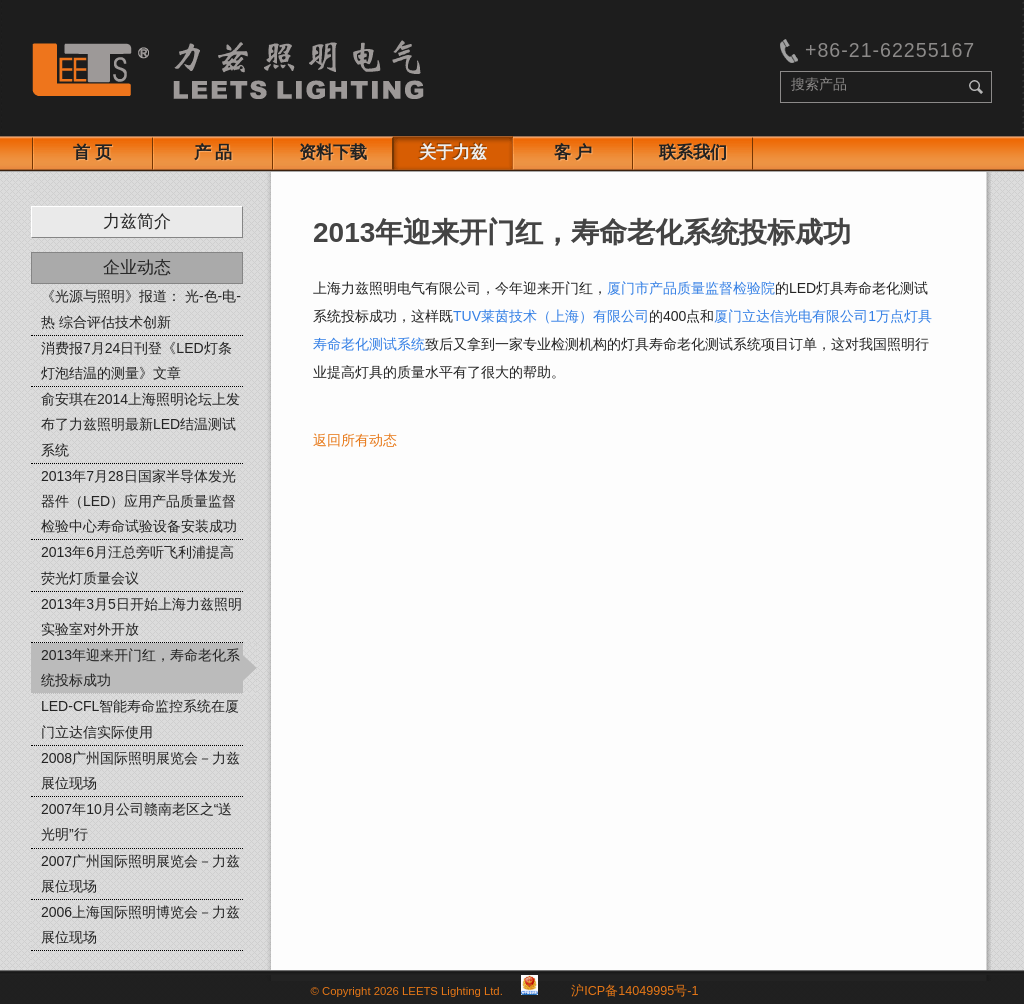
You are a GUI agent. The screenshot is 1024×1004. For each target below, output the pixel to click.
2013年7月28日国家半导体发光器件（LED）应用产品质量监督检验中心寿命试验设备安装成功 (139, 501)
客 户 (573, 152)
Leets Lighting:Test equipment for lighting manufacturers (228, 69)
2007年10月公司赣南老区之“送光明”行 (136, 821)
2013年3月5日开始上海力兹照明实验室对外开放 (141, 616)
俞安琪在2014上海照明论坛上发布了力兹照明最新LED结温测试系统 (140, 424)
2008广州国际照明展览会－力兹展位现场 (140, 770)
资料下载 (333, 152)
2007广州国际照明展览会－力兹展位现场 (140, 873)
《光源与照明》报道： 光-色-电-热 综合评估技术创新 (141, 308)
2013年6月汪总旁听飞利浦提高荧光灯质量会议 (137, 564)
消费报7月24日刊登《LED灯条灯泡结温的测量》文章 (136, 360)
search (976, 87)
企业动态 (137, 267)
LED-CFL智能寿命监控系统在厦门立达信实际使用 (140, 718)
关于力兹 (453, 152)
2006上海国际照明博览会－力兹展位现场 (140, 924)
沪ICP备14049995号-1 (634, 991)
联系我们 (693, 152)
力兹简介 (137, 221)
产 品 (213, 152)
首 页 (92, 152)
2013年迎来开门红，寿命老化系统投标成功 (140, 667)
